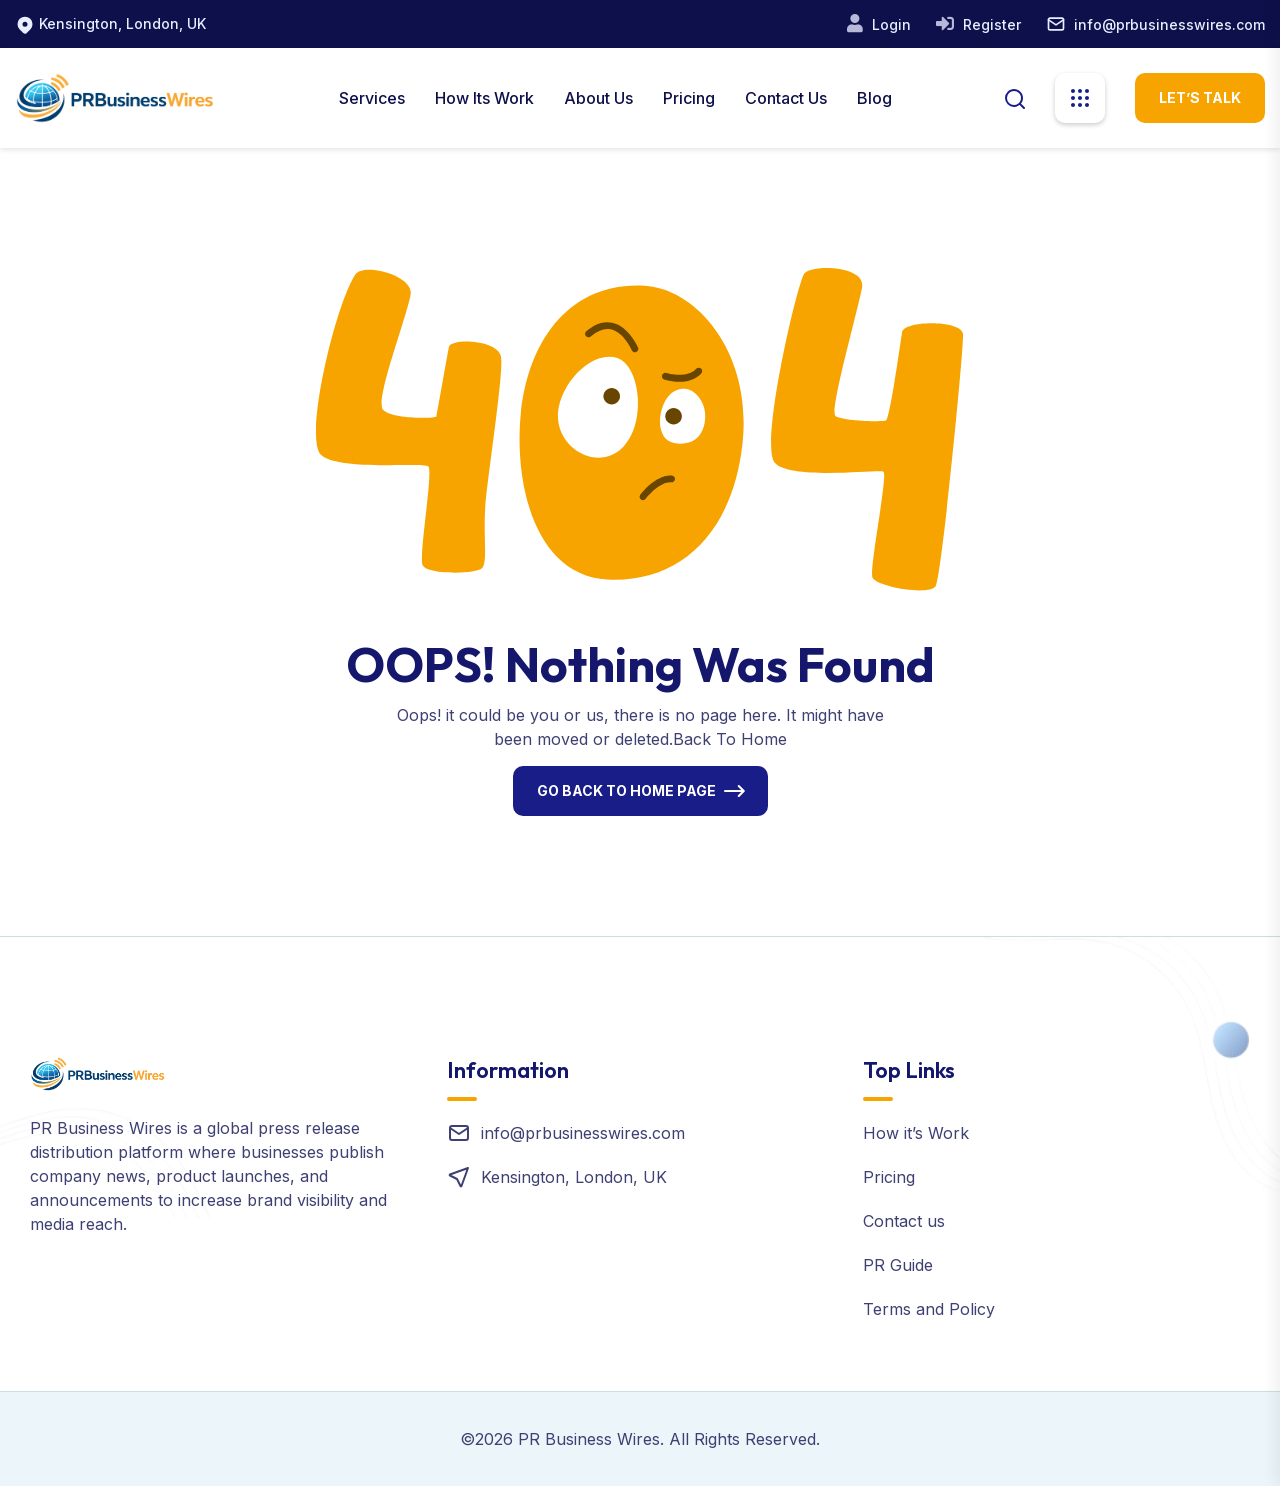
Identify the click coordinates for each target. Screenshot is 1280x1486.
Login (889, 24)
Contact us (904, 1221)
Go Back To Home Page (626, 790)
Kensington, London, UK (122, 23)
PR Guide (898, 1265)
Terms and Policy (929, 1309)
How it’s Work (916, 1133)
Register (990, 24)
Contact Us (786, 98)
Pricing (689, 98)
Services (372, 98)
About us (598, 98)
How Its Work (484, 98)
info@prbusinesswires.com (1169, 24)
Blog (874, 98)
